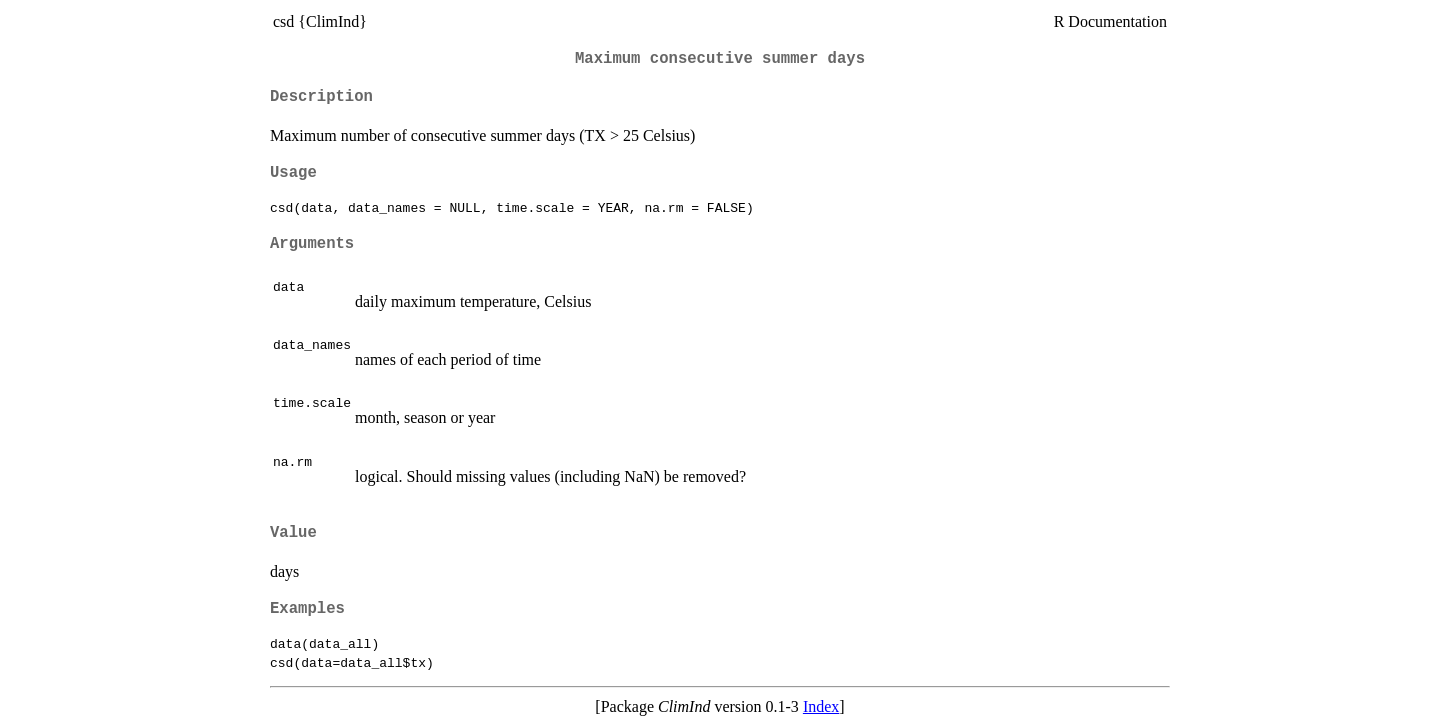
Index (821, 706)
